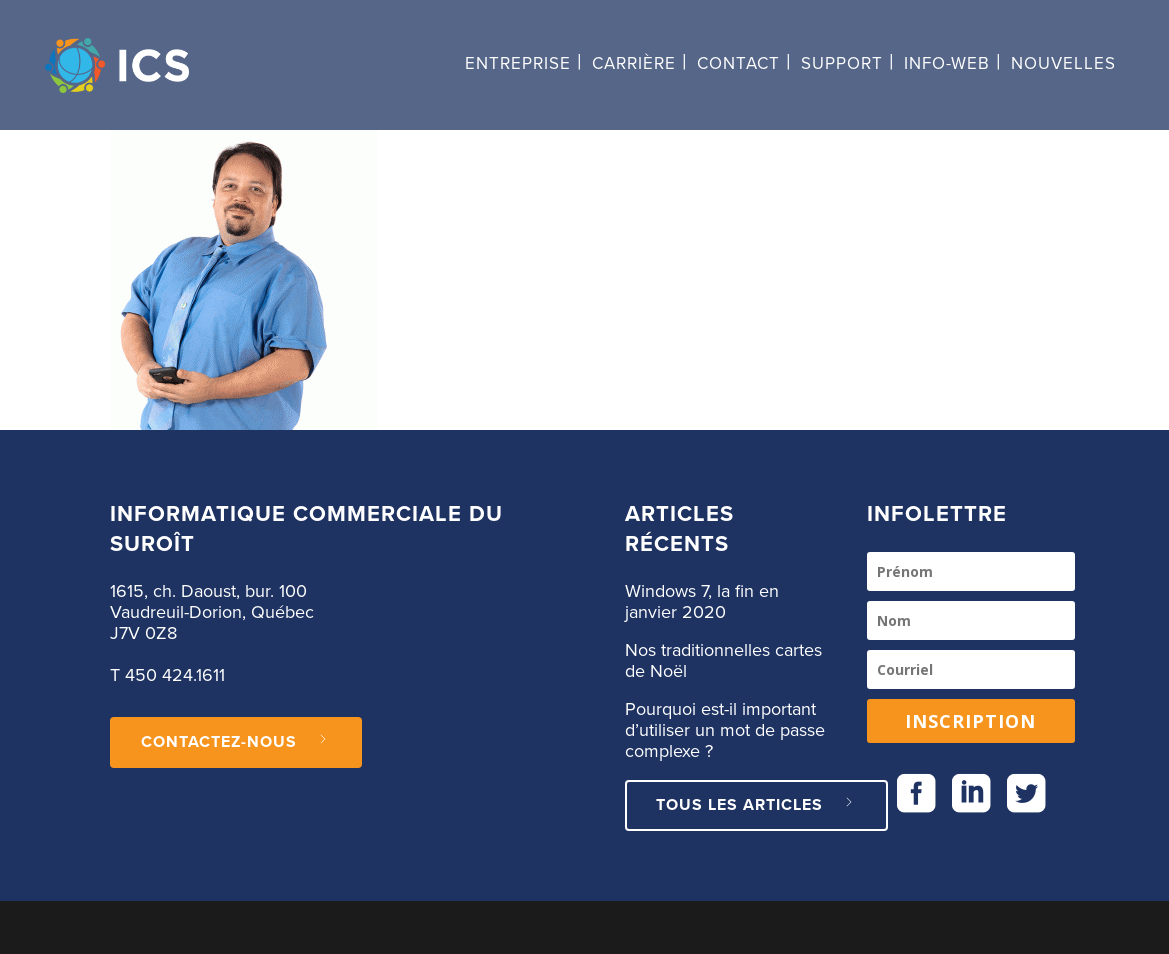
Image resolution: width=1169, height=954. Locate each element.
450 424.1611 (175, 676)
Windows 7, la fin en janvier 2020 (702, 602)
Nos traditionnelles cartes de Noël (723, 661)
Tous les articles (756, 805)
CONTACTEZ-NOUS (236, 742)
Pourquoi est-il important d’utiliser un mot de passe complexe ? (725, 731)
